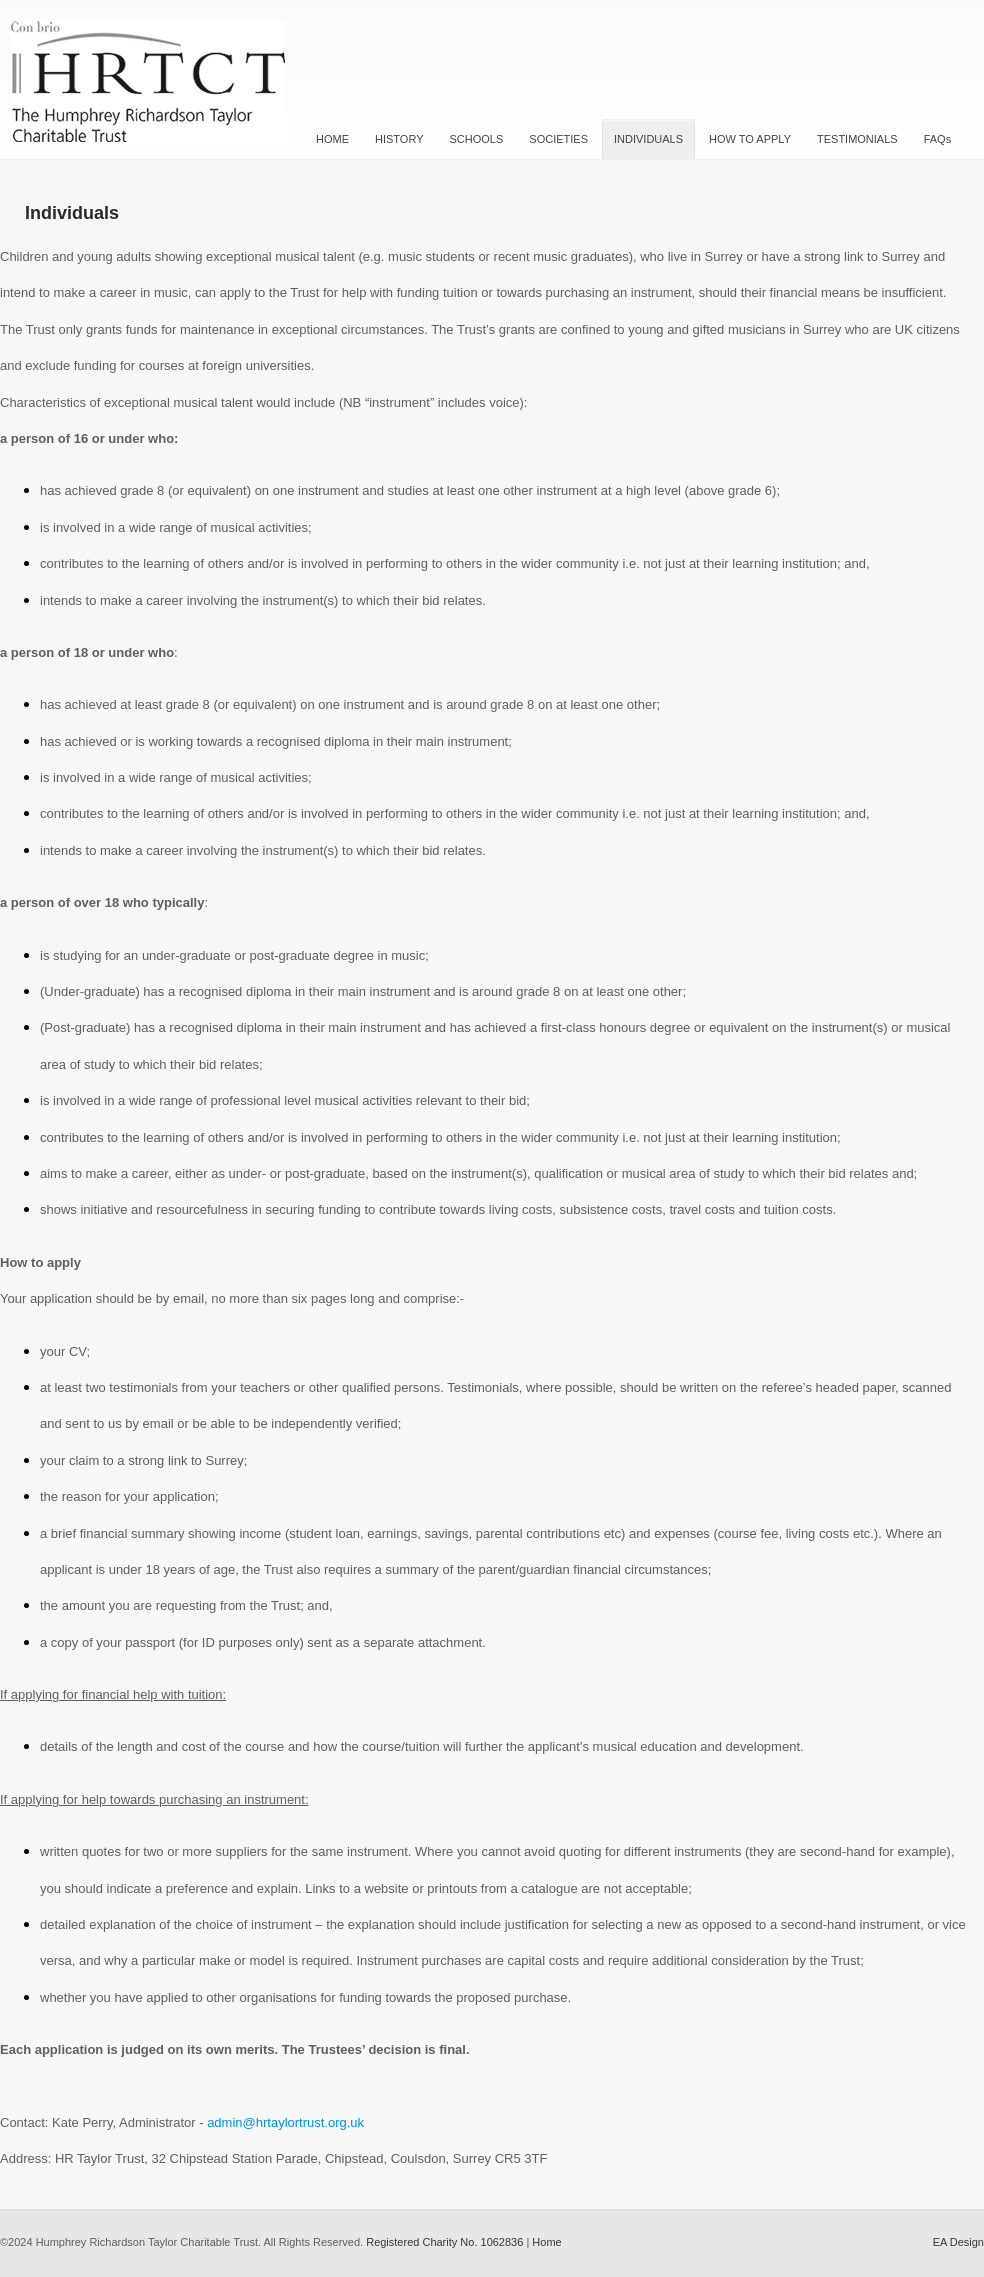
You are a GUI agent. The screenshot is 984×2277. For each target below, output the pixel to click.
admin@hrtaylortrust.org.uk (285, 2122)
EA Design (958, 2242)
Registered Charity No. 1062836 (444, 2242)
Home (546, 2242)
